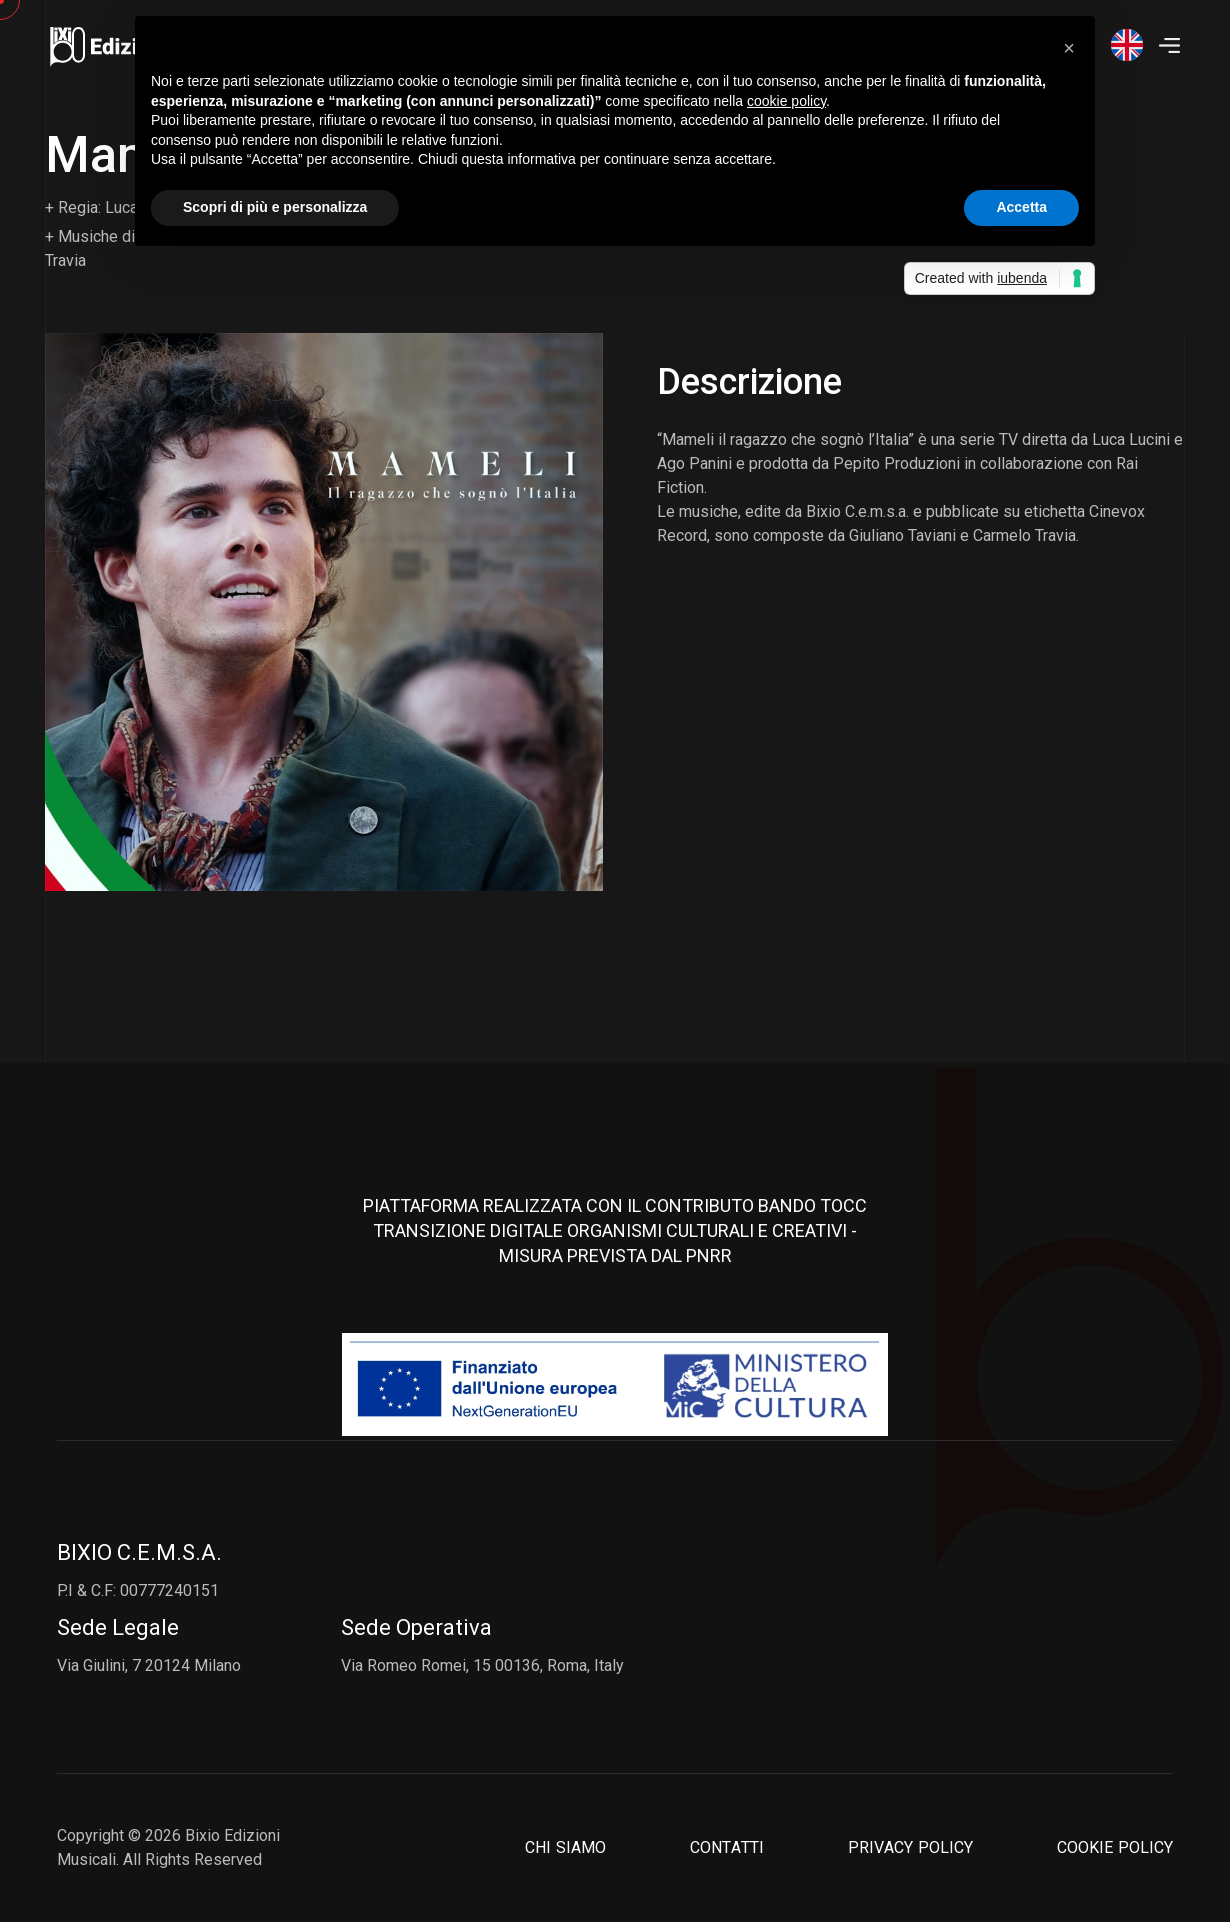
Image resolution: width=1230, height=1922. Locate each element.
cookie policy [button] (786, 101)
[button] (1069, 48)
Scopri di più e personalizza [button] (275, 207)
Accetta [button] (1021, 207)
